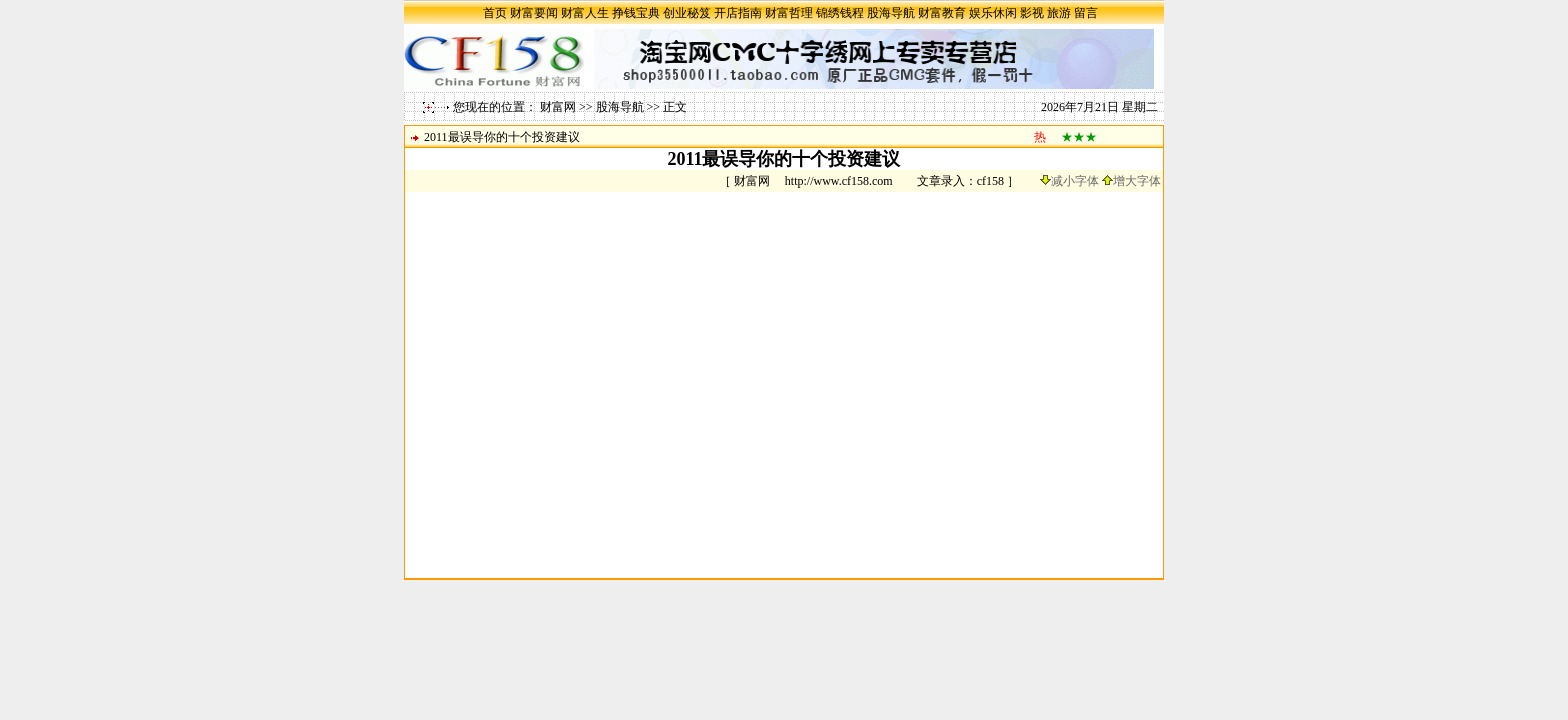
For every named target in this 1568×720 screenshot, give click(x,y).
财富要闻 (534, 13)
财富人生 (585, 13)
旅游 (1059, 13)
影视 (1032, 13)
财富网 (558, 107)
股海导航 (891, 13)
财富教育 (942, 13)
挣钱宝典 (636, 13)
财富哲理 (789, 13)
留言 (1086, 13)
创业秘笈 (687, 13)
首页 (495, 13)
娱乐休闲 (993, 13)
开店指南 (738, 13)
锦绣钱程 (840, 13)
